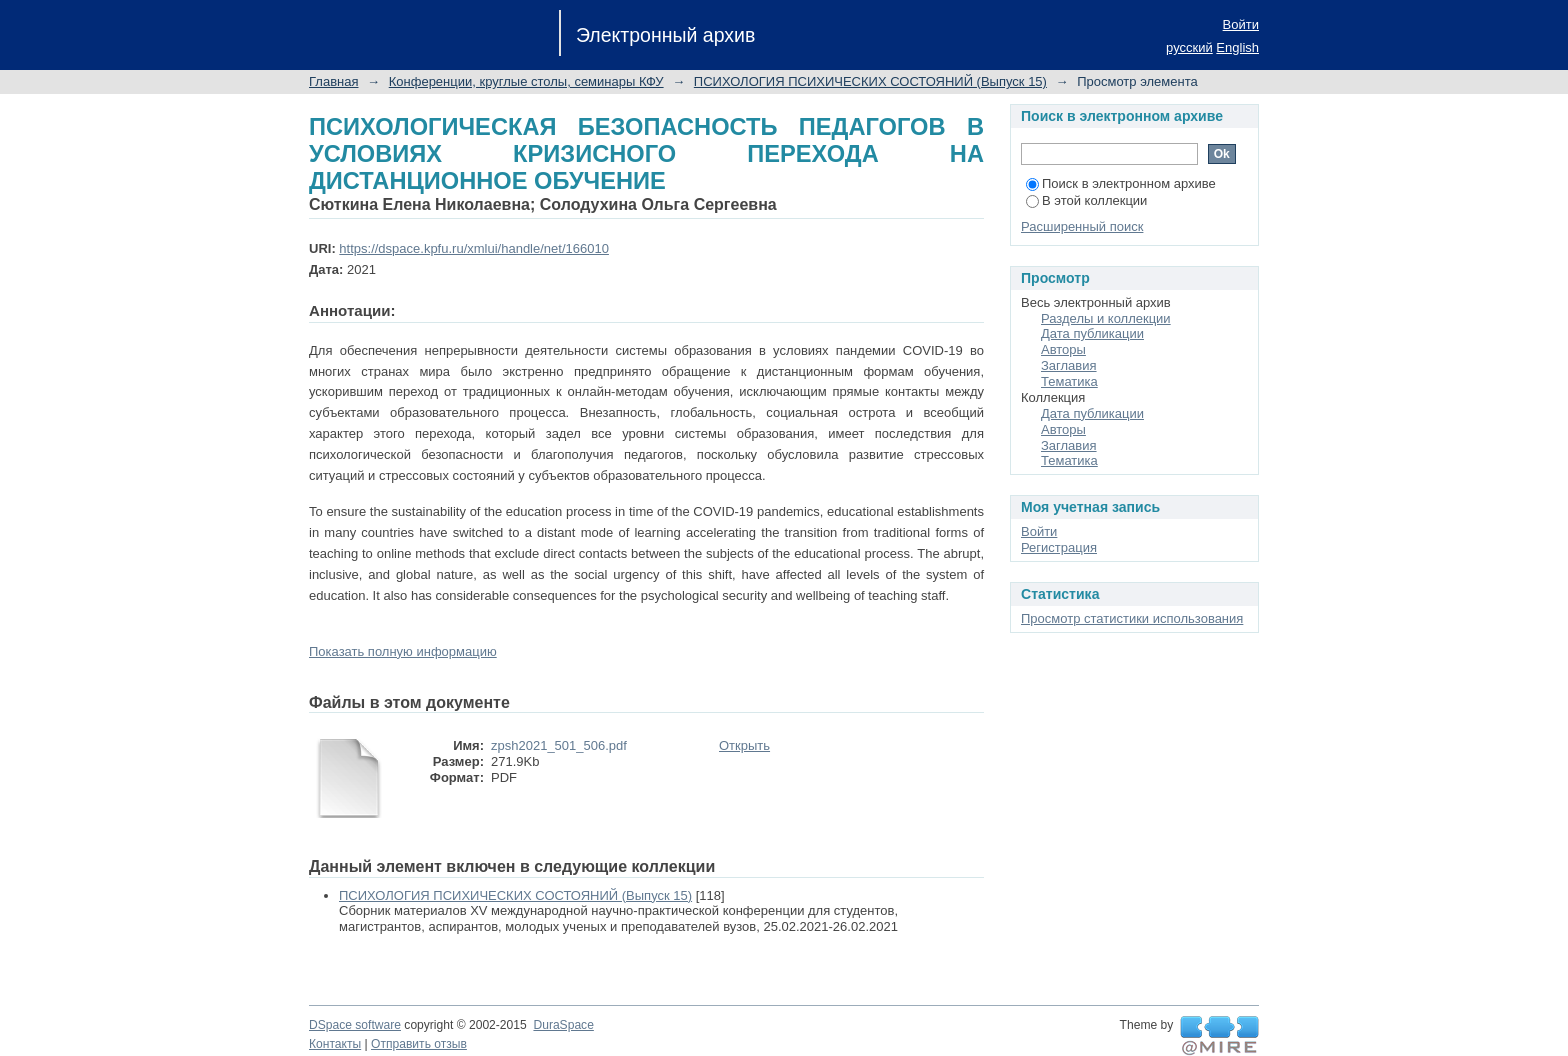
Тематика (1069, 381)
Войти (1241, 24)
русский (1189, 47)
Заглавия (1069, 365)
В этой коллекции (1086, 200)
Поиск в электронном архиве (1121, 183)
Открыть (744, 745)
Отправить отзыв (419, 1044)
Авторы (1063, 349)
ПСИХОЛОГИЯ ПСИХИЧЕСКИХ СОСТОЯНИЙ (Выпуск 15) (870, 81)
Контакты (335, 1044)
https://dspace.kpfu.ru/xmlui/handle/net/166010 (474, 248)
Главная (333, 81)
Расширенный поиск (1082, 226)
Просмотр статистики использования (1132, 618)
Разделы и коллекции (1106, 318)
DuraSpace (563, 1025)
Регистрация (1059, 547)
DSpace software (355, 1025)
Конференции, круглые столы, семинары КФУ (526, 81)
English (1237, 47)
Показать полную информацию (403, 651)
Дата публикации (1092, 333)
